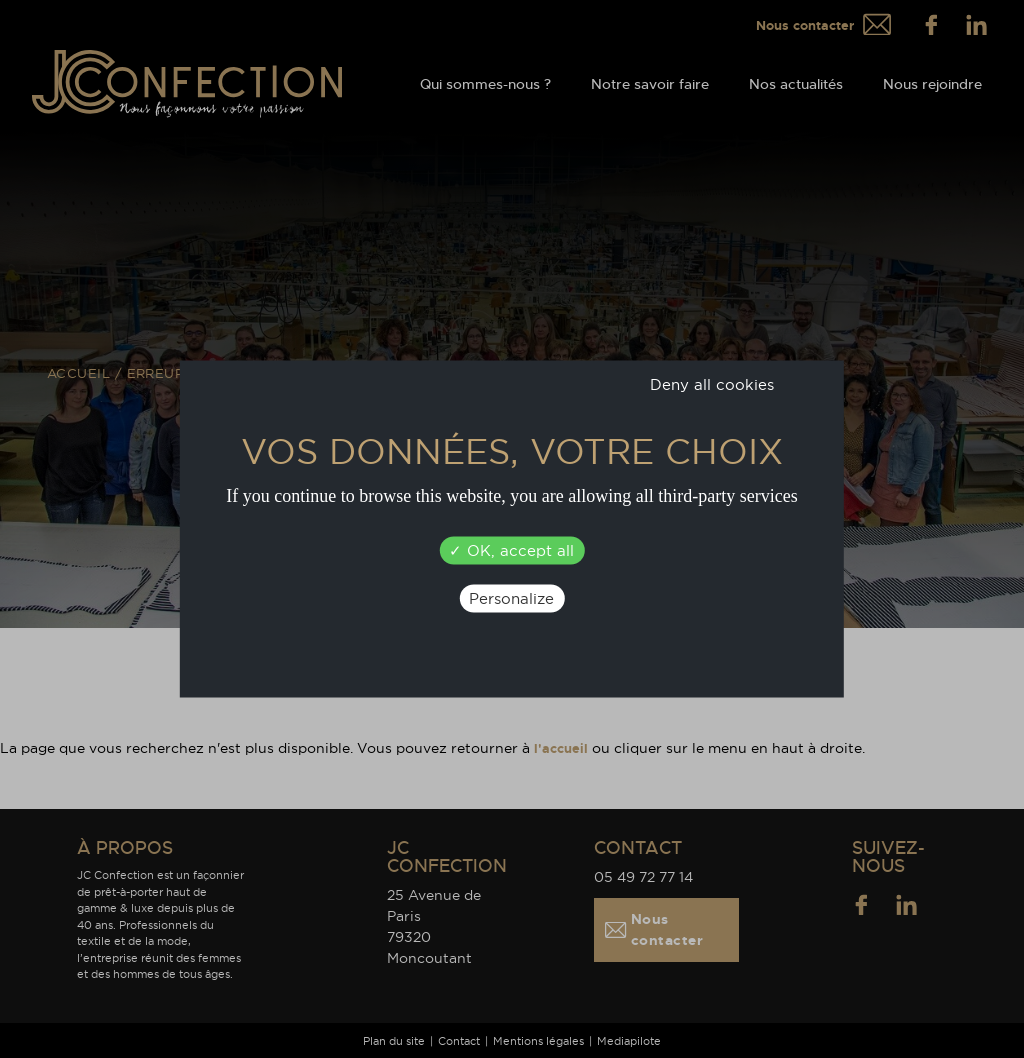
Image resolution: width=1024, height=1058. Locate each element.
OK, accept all (511, 550)
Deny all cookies (712, 384)
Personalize (511, 598)
